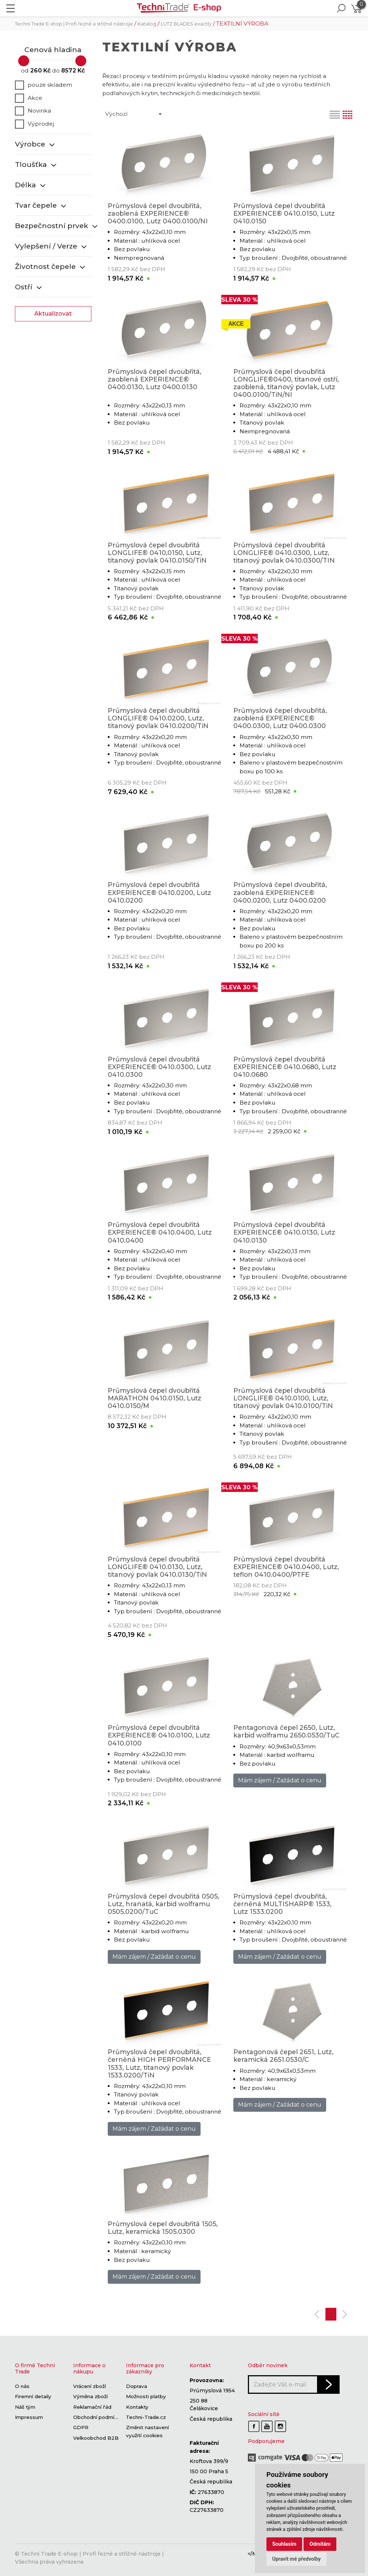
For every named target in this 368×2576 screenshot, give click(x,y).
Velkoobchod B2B (96, 2438)
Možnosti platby (146, 2397)
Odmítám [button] (320, 2544)
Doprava (136, 2386)
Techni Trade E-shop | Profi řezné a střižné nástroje (74, 24)
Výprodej (34, 124)
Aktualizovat (53, 313)
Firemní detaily (33, 2397)
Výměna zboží (90, 2397)
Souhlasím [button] (284, 2544)
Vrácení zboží (89, 2386)
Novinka (33, 110)
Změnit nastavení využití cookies (147, 2431)
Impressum (29, 2417)
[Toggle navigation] (10, 8)
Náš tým (25, 2407)
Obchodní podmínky (98, 2417)
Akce (28, 98)
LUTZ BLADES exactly (186, 24)
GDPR (80, 2428)
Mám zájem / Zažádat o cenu (279, 1780)
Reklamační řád (92, 2407)
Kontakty (137, 2407)
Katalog (147, 24)
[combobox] (133, 114)
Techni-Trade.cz (146, 2417)
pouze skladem (43, 85)
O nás (22, 2386)
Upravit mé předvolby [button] (296, 2559)
